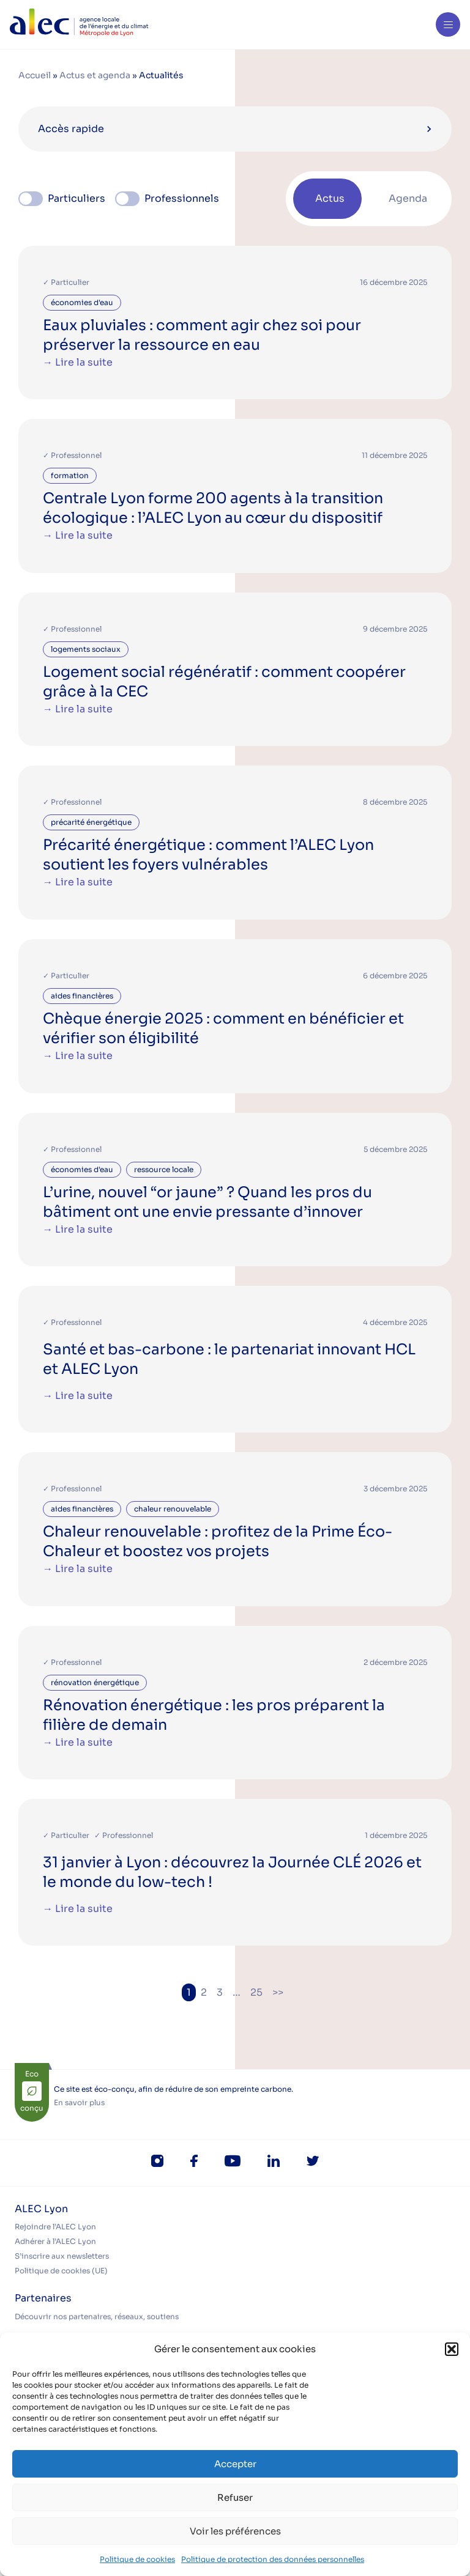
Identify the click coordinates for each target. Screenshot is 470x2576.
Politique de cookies (137, 2559)
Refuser (235, 2497)
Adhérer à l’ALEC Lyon (55, 2241)
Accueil (34, 75)
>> (277, 1992)
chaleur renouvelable (172, 1508)
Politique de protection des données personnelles (272, 2559)
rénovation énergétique (95, 1682)
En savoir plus (79, 2102)
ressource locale (163, 1169)
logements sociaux (86, 649)
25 (256, 1992)
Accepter (235, 2464)
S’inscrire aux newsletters (62, 2255)
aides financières (82, 995)
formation (70, 475)
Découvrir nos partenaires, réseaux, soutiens (97, 2316)
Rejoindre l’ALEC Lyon (55, 2226)
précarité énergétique (91, 822)
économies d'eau (82, 302)
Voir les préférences (235, 2531)
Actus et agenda (94, 75)
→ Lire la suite (78, 362)
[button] (452, 2349)
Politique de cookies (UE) (61, 2270)
